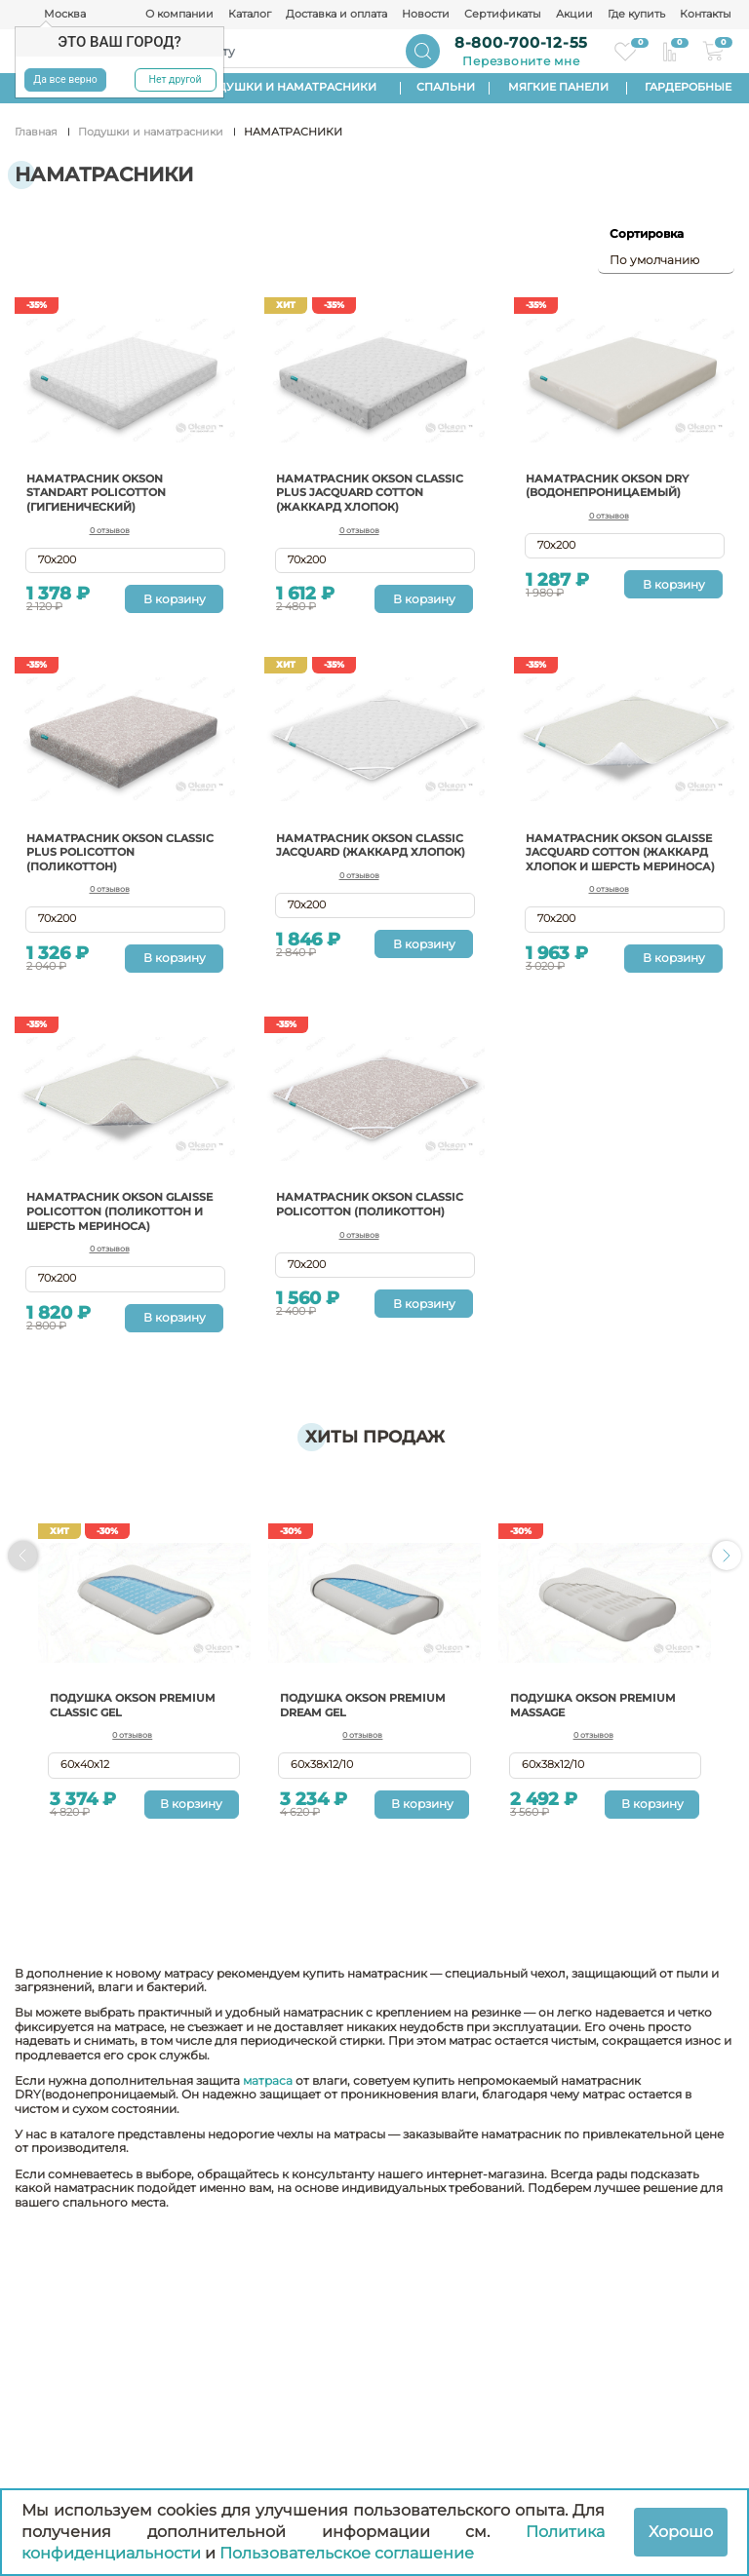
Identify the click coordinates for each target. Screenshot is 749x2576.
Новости (426, 14)
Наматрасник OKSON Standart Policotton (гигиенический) (101, 492)
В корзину (174, 598)
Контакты (705, 14)
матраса (268, 2119)
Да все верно (65, 79)
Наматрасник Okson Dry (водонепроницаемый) (614, 485)
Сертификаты (502, 14)
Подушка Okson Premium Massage (599, 1730)
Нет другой (174, 79)
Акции (574, 14)
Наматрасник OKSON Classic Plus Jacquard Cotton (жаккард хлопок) (369, 492)
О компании (179, 14)
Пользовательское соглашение (346, 2553)
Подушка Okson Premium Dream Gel (369, 1730)
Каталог (249, 14)
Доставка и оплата (336, 14)
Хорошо (681, 2531)
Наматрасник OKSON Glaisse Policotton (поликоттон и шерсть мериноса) (108, 1230)
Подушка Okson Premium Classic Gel (139, 1730)
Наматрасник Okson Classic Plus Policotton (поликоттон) (112, 850)
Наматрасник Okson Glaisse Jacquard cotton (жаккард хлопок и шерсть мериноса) (615, 857)
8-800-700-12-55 (521, 42)
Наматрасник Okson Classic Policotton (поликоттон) (350, 1223)
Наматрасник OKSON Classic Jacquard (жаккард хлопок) (350, 850)
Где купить (636, 14)
